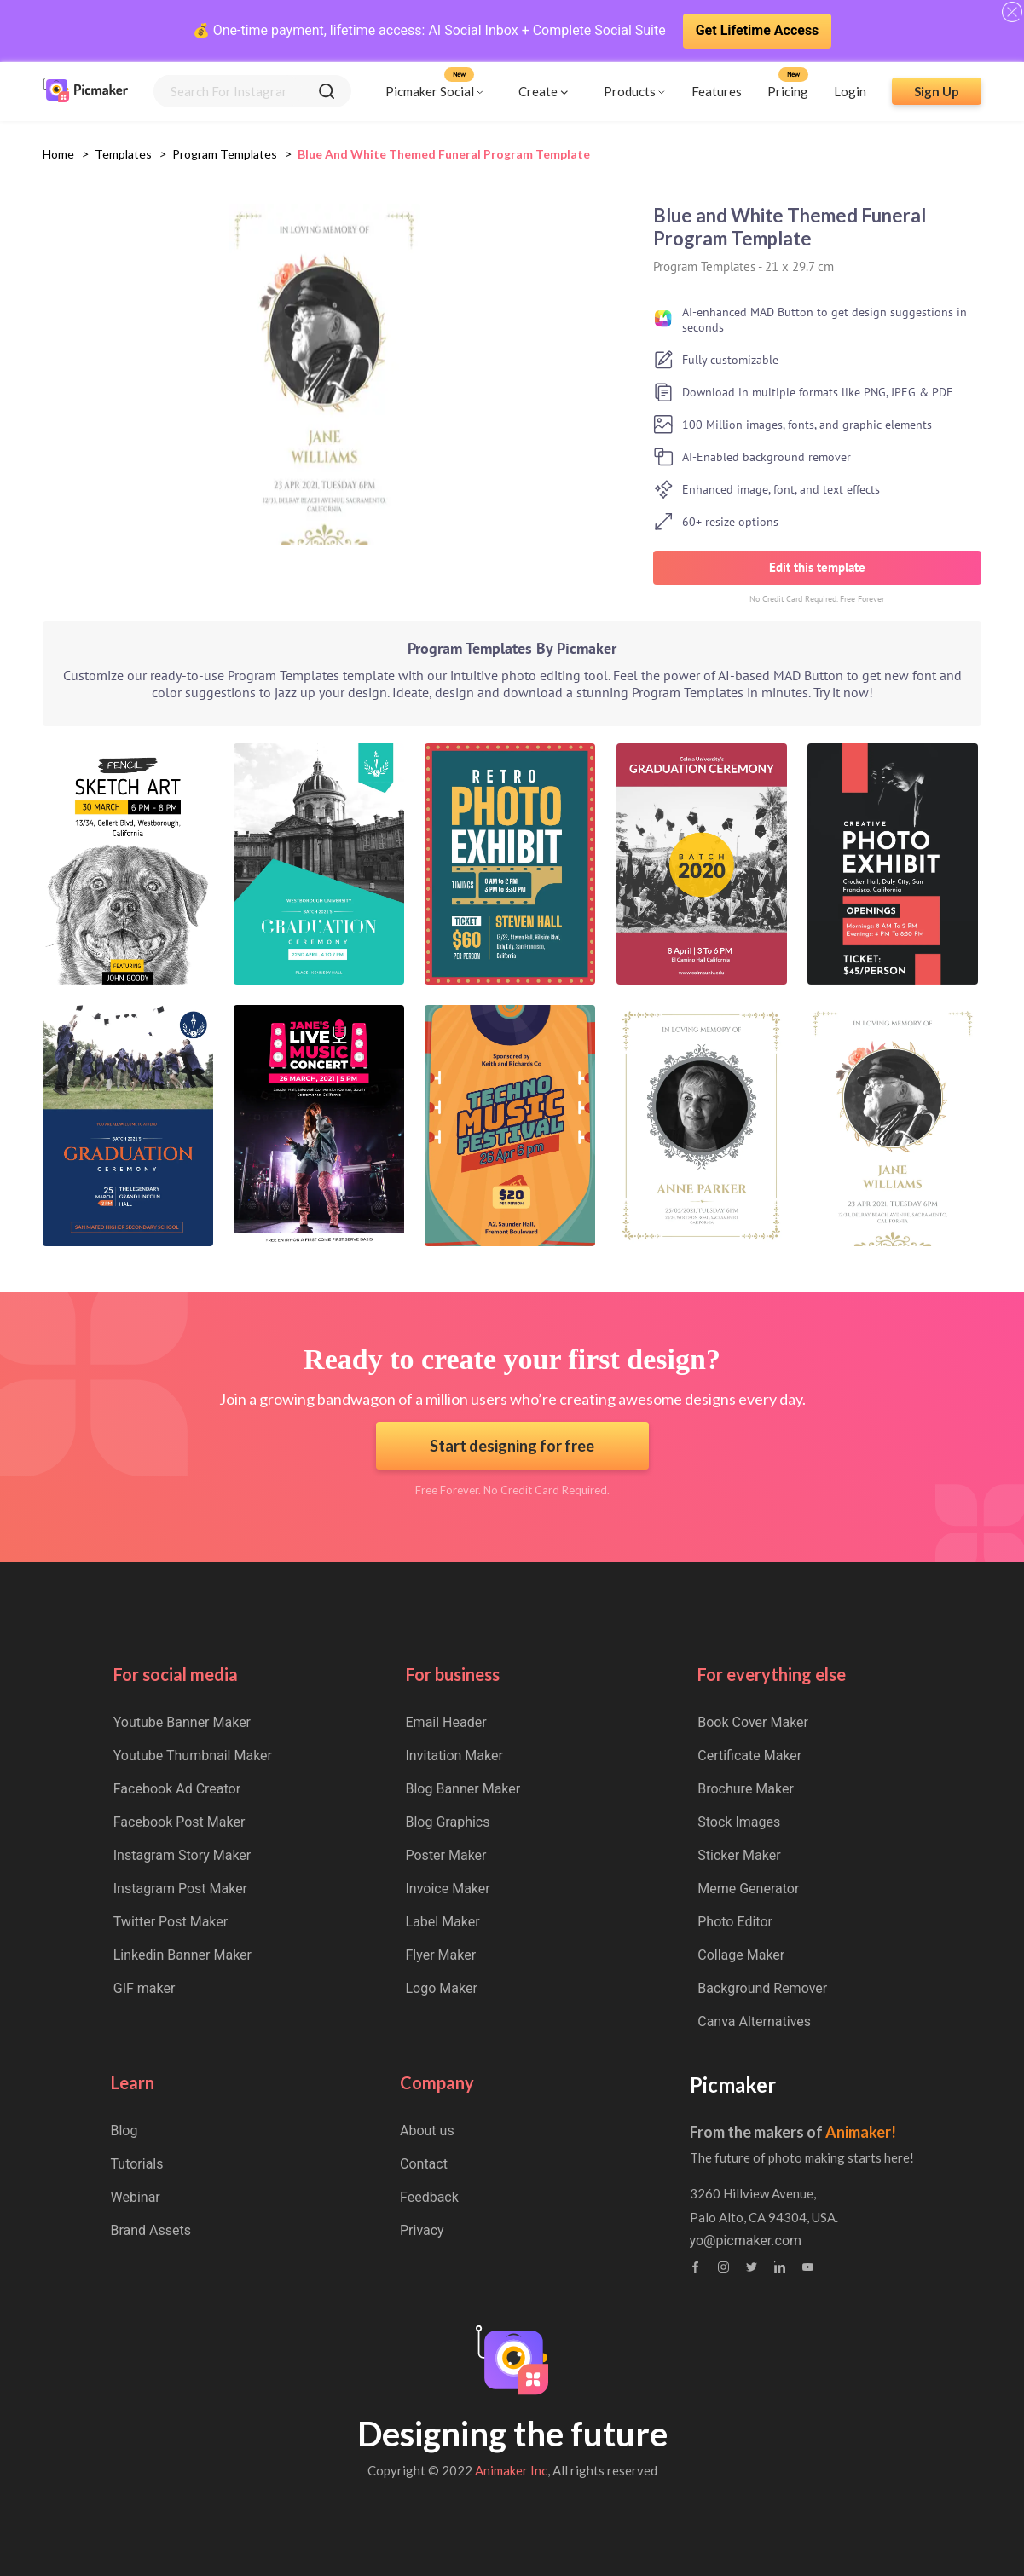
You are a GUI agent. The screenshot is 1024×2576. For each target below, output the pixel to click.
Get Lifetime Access (757, 30)
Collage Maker (740, 1955)
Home (58, 154)
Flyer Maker (441, 1955)
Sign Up (936, 91)
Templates (123, 154)
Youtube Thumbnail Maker (192, 1755)
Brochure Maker (745, 1789)
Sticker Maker (738, 1855)
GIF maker (144, 1988)
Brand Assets (151, 2230)
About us (427, 2131)
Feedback (429, 2197)
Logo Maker (441, 1988)
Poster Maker (446, 1855)
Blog (124, 2131)
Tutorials (137, 2164)
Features (716, 91)
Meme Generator (748, 1888)
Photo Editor (734, 1922)
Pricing (787, 91)
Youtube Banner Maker (182, 1722)
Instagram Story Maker (182, 1855)
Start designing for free (512, 1445)
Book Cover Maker (752, 1722)
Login (850, 91)
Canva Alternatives (754, 2021)
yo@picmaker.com (746, 2241)
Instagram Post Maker (180, 1888)
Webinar (135, 2197)
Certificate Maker (749, 1755)
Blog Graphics (448, 1822)
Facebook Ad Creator (176, 1789)
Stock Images (738, 1822)
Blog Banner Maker (463, 1789)
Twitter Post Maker (170, 1922)
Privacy (422, 2230)
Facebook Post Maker (179, 1822)
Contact (424, 2164)
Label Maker (443, 1922)
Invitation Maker (454, 1755)
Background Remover (762, 1988)
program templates (224, 154)
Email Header (446, 1722)
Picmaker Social (429, 91)
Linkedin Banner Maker (182, 1955)
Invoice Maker (448, 1888)
